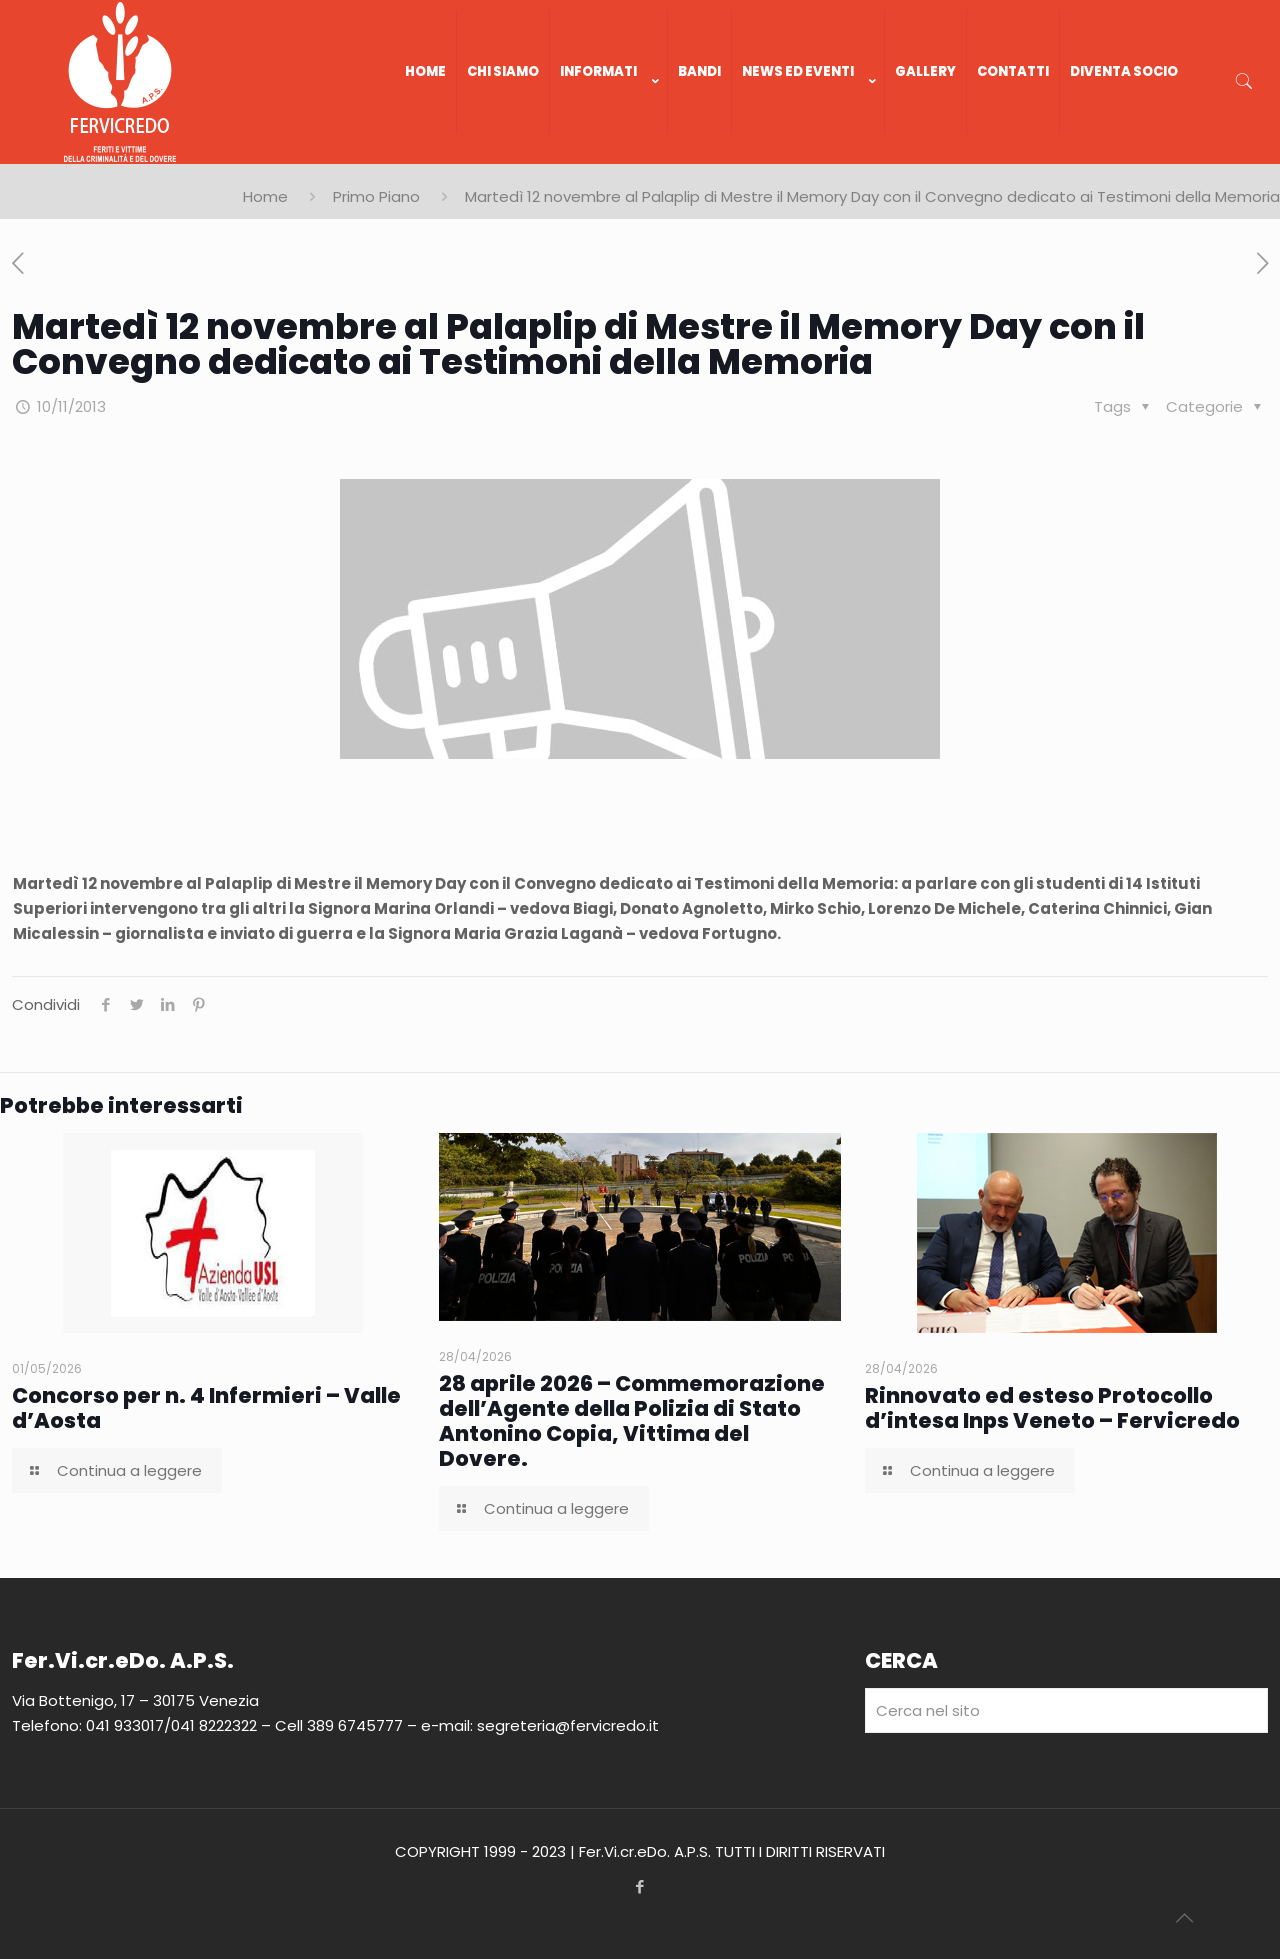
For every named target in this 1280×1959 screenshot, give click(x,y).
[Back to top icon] (1184, 1918)
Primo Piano (376, 196)
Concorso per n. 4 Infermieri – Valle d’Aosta (206, 1408)
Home (265, 196)
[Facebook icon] (640, 1886)
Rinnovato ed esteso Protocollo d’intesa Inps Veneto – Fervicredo (1052, 1408)
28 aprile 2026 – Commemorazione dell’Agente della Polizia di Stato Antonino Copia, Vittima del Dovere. (632, 1421)
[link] (609, 154)
